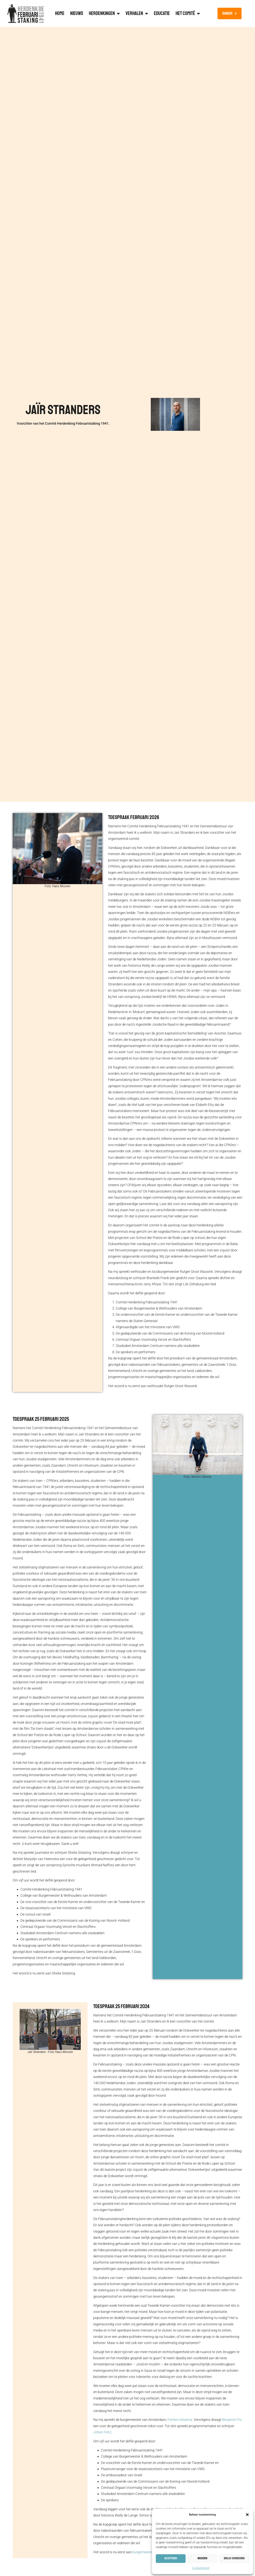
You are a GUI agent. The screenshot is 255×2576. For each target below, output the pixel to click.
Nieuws (76, 13)
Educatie (162, 13)
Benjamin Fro (232, 2420)
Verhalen (137, 13)
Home (59, 13)
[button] (247, 2515)
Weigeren (202, 2558)
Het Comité (188, 13)
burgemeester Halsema (150, 2552)
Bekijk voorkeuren (234, 2558)
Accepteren (170, 2558)
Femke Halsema (180, 2420)
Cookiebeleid (200, 2568)
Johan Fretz (102, 2432)
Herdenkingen (104, 13)
